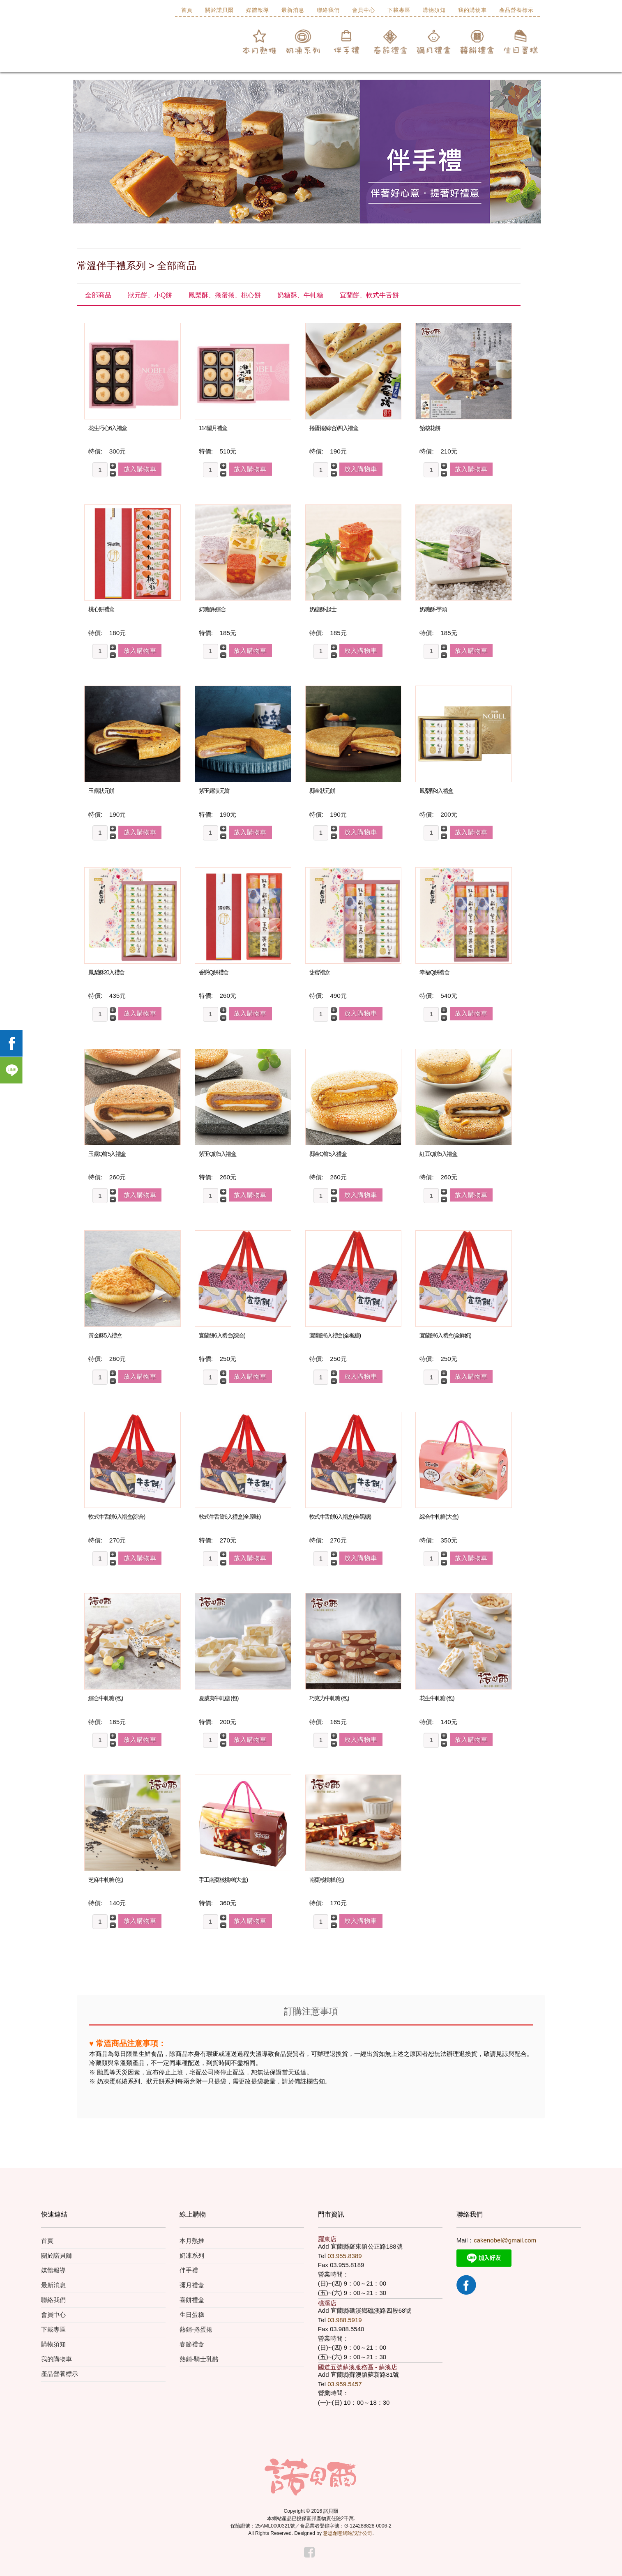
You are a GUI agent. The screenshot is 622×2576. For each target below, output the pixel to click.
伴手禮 (189, 2270)
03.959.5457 (344, 2383)
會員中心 (363, 10)
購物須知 (434, 10)
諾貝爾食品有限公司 (129, 45)
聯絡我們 (328, 10)
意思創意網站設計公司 (347, 2533)
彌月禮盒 (192, 2284)
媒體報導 (257, 10)
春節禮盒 (192, 2344)
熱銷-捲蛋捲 (196, 2329)
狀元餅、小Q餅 (150, 295)
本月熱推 (192, 2240)
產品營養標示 (516, 10)
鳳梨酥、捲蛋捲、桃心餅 (225, 295)
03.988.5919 (344, 2319)
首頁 (187, 10)
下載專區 (398, 10)
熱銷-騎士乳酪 (199, 2358)
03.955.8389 (344, 2255)
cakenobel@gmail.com (505, 2240)
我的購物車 (472, 10)
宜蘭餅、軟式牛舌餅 (369, 295)
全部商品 (98, 295)
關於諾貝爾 (219, 10)
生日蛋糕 (192, 2314)
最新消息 (292, 10)
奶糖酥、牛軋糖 (300, 295)
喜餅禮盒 (192, 2299)
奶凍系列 (192, 2255)
